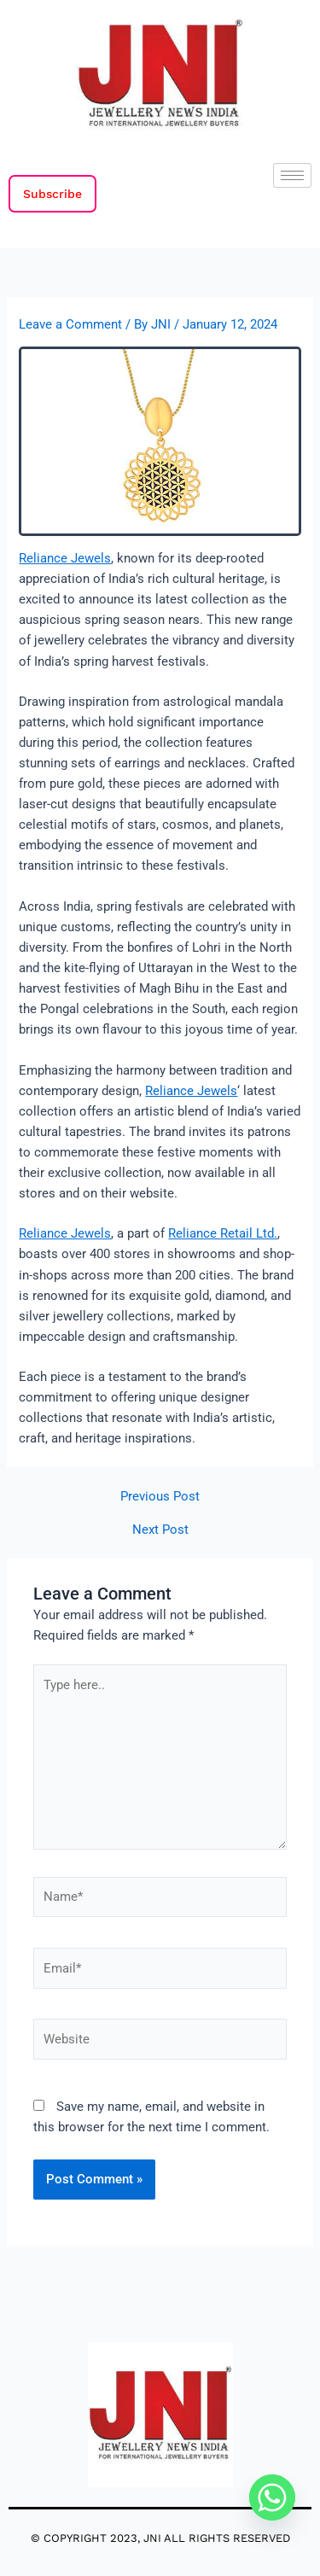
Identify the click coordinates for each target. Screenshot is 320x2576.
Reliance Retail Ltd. (222, 1233)
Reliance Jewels (65, 558)
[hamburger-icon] (292, 175)
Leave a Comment (70, 324)
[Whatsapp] (272, 2497)
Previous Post (160, 1496)
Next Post (160, 1530)
